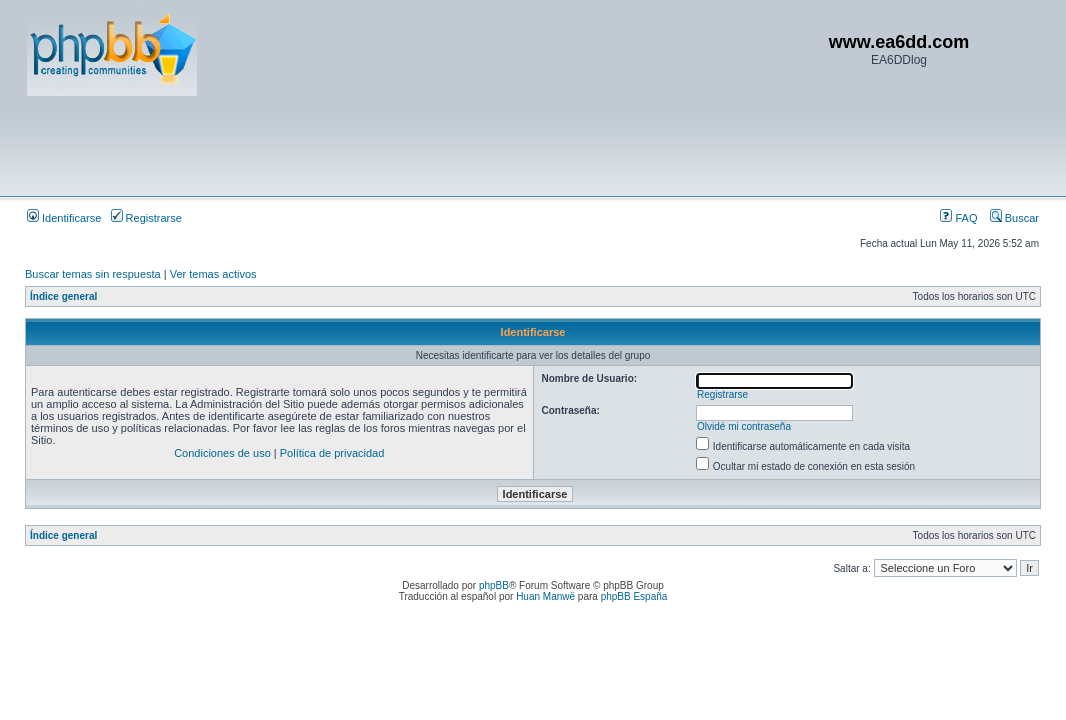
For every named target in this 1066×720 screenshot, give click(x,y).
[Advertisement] (391, 145)
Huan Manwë (545, 596)
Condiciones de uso (222, 453)
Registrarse (146, 218)
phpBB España (634, 596)
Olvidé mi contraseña (744, 426)
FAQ (958, 218)
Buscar (1014, 218)
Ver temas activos (213, 274)
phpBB (494, 585)
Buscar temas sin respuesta (93, 274)
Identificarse (64, 218)
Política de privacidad (332, 453)
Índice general (63, 296)
